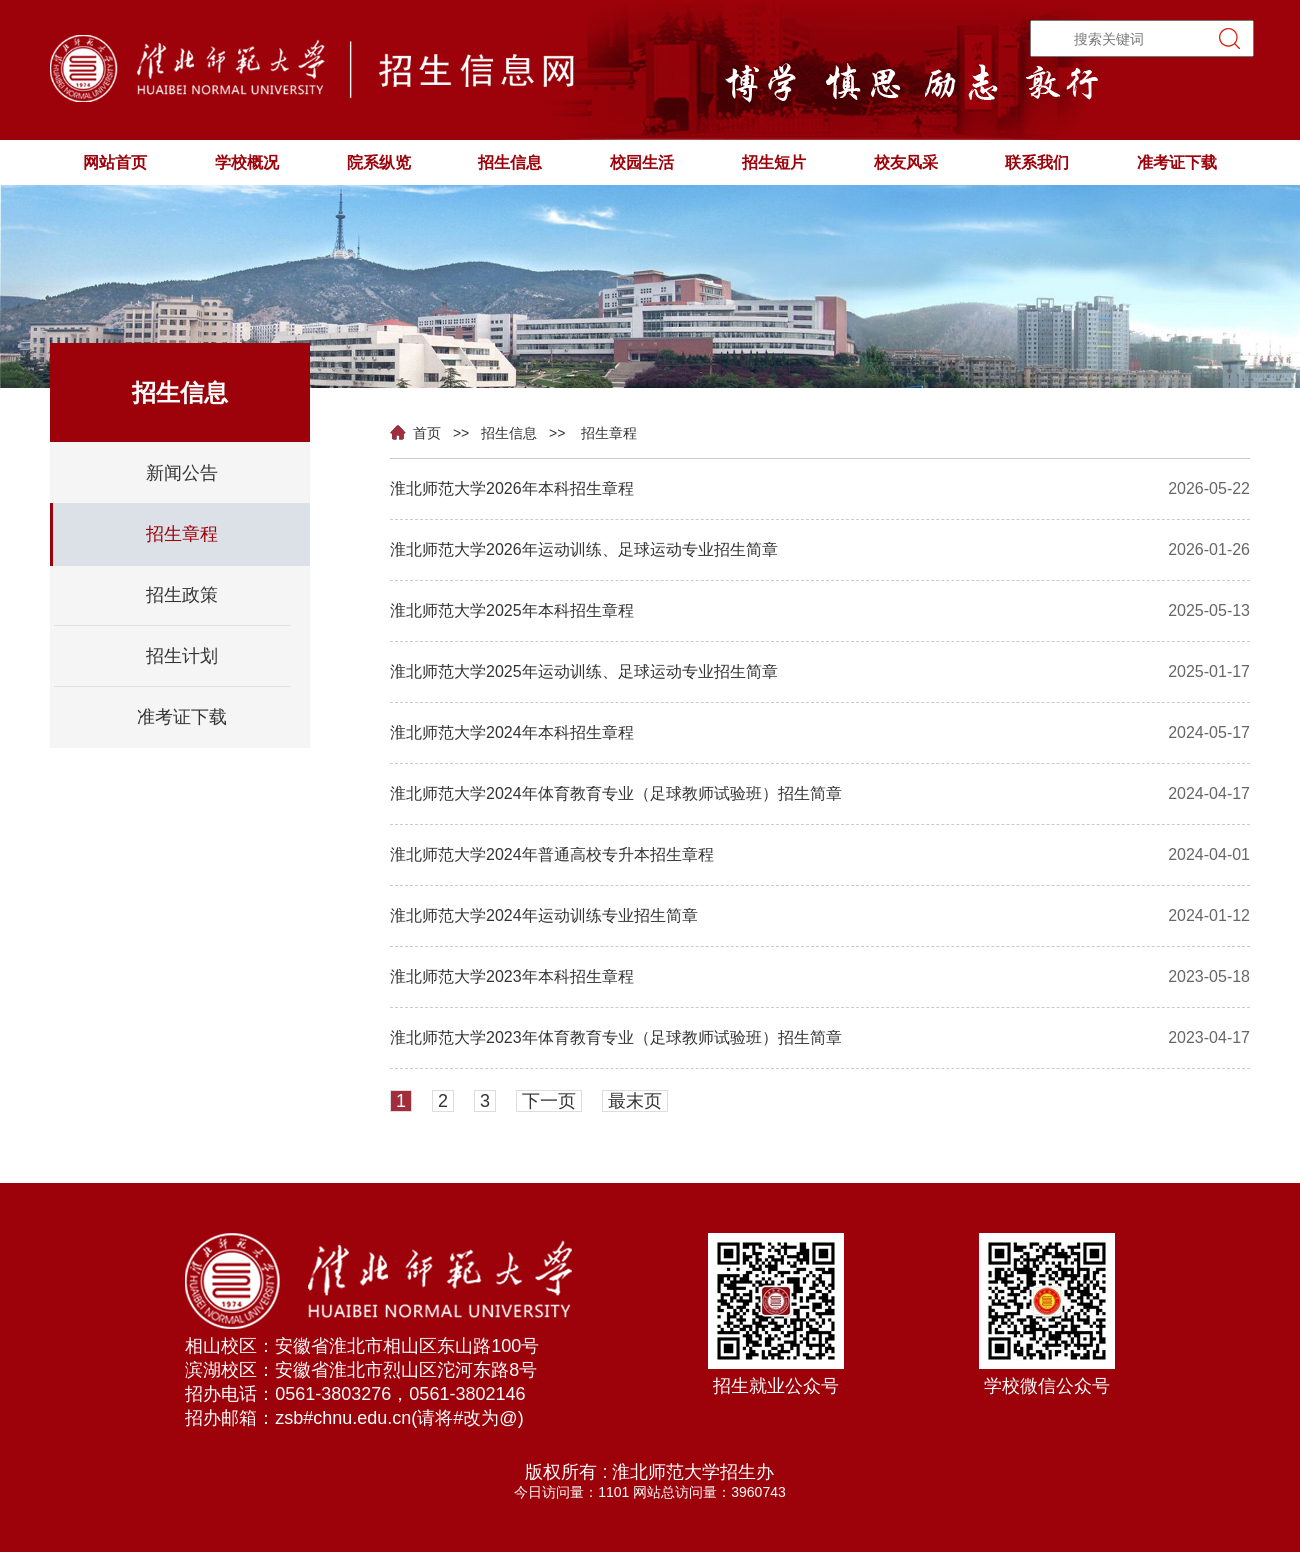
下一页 (549, 1101)
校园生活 (642, 162)
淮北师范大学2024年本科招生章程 (512, 732)
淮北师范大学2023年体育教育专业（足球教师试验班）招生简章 (616, 1037)
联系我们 (1037, 162)
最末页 (635, 1101)
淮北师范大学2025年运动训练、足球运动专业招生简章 (584, 671)
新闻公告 (182, 473)
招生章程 (609, 433)
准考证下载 (1177, 162)
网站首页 (115, 162)
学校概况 (247, 162)
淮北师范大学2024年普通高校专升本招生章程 (552, 854)
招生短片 (774, 162)
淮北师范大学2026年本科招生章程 (512, 488)
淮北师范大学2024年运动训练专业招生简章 (544, 915)
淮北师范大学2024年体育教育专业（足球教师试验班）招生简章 (616, 793)
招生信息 (510, 162)
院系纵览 (379, 162)
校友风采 (906, 162)
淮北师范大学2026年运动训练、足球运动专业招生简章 (584, 549)
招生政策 (182, 595)
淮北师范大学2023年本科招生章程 (512, 976)
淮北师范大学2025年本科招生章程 (512, 610)
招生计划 (182, 656)
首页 (419, 433)
